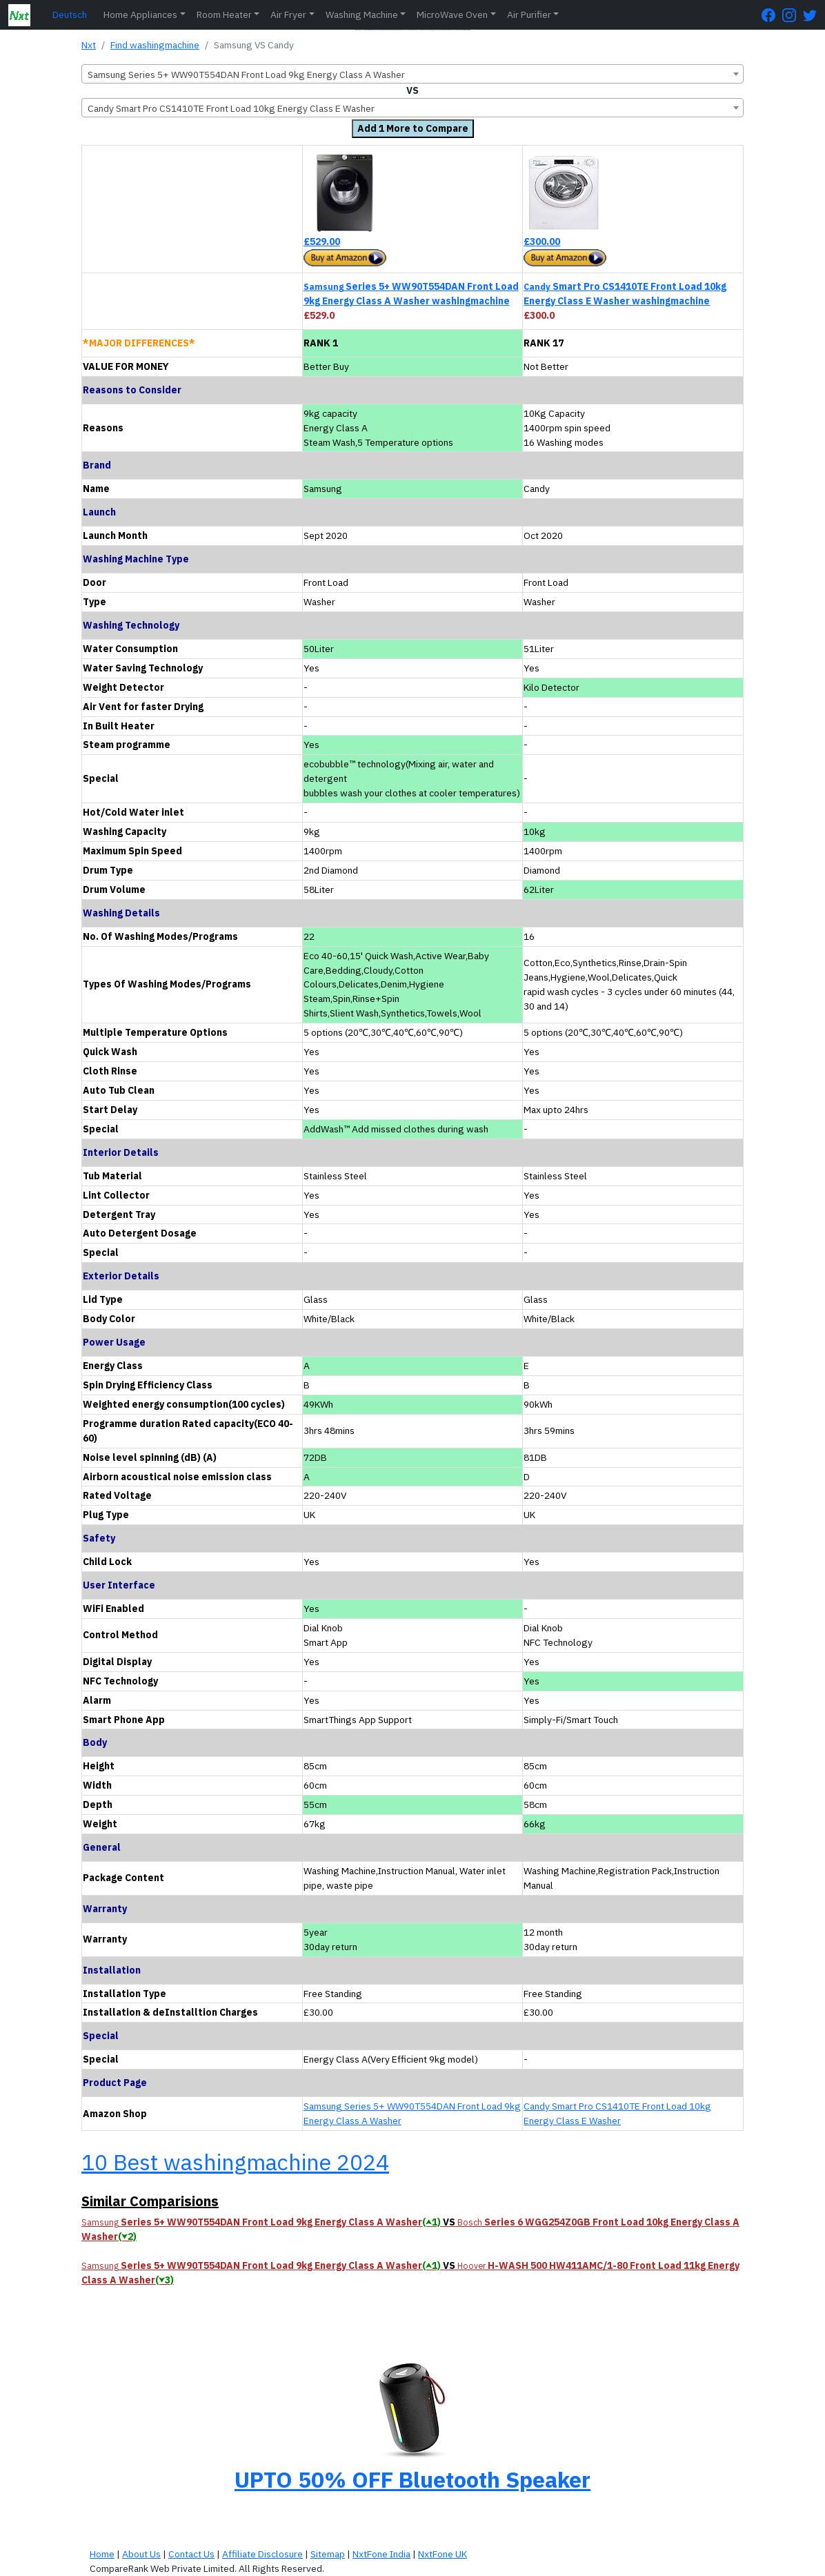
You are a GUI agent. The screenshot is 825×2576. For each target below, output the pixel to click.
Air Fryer (288, 14)
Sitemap (327, 2554)
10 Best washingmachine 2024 (235, 2161)
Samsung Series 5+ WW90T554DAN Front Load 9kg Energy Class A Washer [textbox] (246, 74)
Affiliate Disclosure (262, 2554)
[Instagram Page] (792, 15)
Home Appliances (140, 14)
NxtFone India (381, 2554)
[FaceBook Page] (772, 15)
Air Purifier (529, 14)
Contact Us (191, 2554)
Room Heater (224, 14)
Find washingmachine (154, 45)
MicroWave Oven (452, 14)
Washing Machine (362, 14)
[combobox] (412, 73)
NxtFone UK (442, 2554)
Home (102, 2554)
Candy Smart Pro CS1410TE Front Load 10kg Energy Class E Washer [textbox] (231, 108)
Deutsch (69, 14)
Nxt (88, 45)
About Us (141, 2554)
